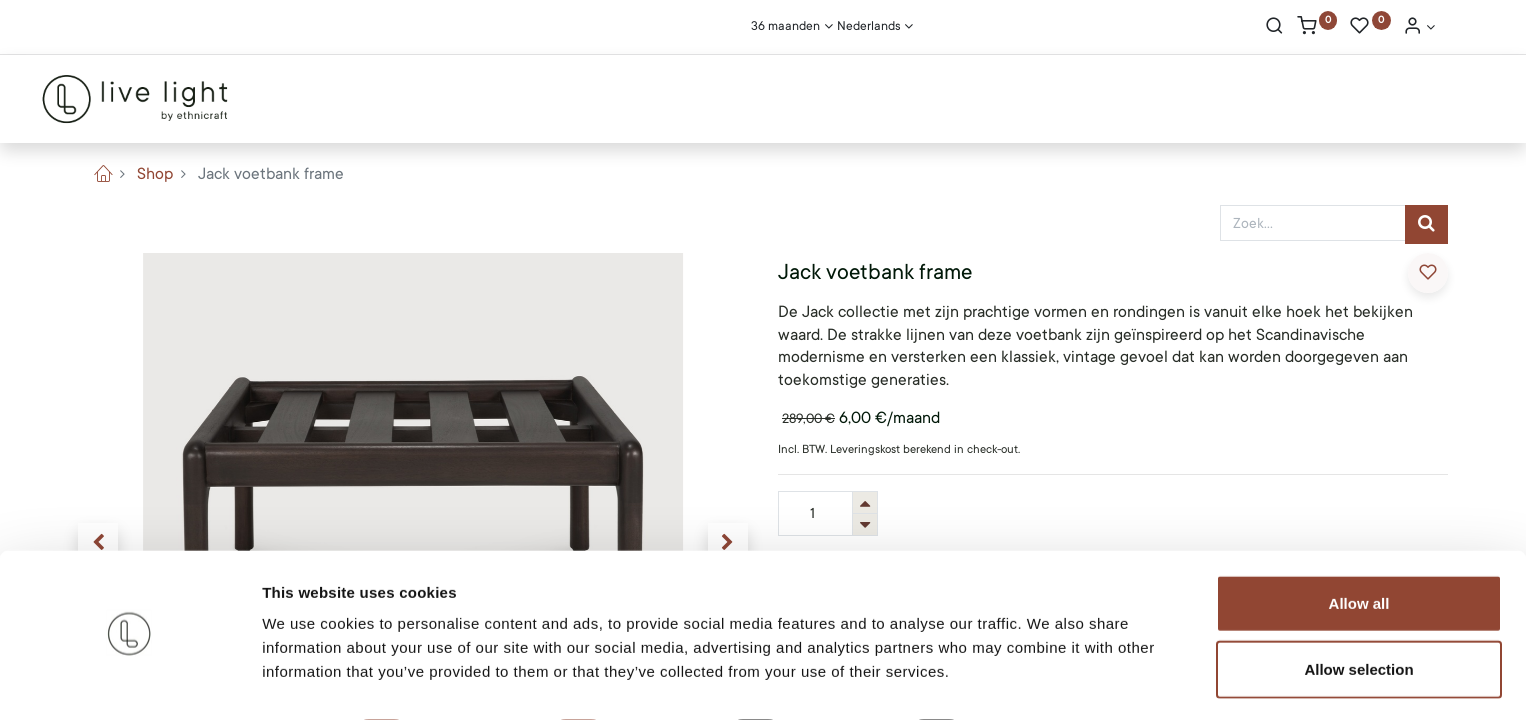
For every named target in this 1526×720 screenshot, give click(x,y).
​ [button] (1428, 272)
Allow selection (1358, 613)
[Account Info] (1419, 28)
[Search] (1274, 28)
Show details (1049, 680)
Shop (155, 174)
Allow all (1359, 547)
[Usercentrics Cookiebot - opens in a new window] (129, 681)
